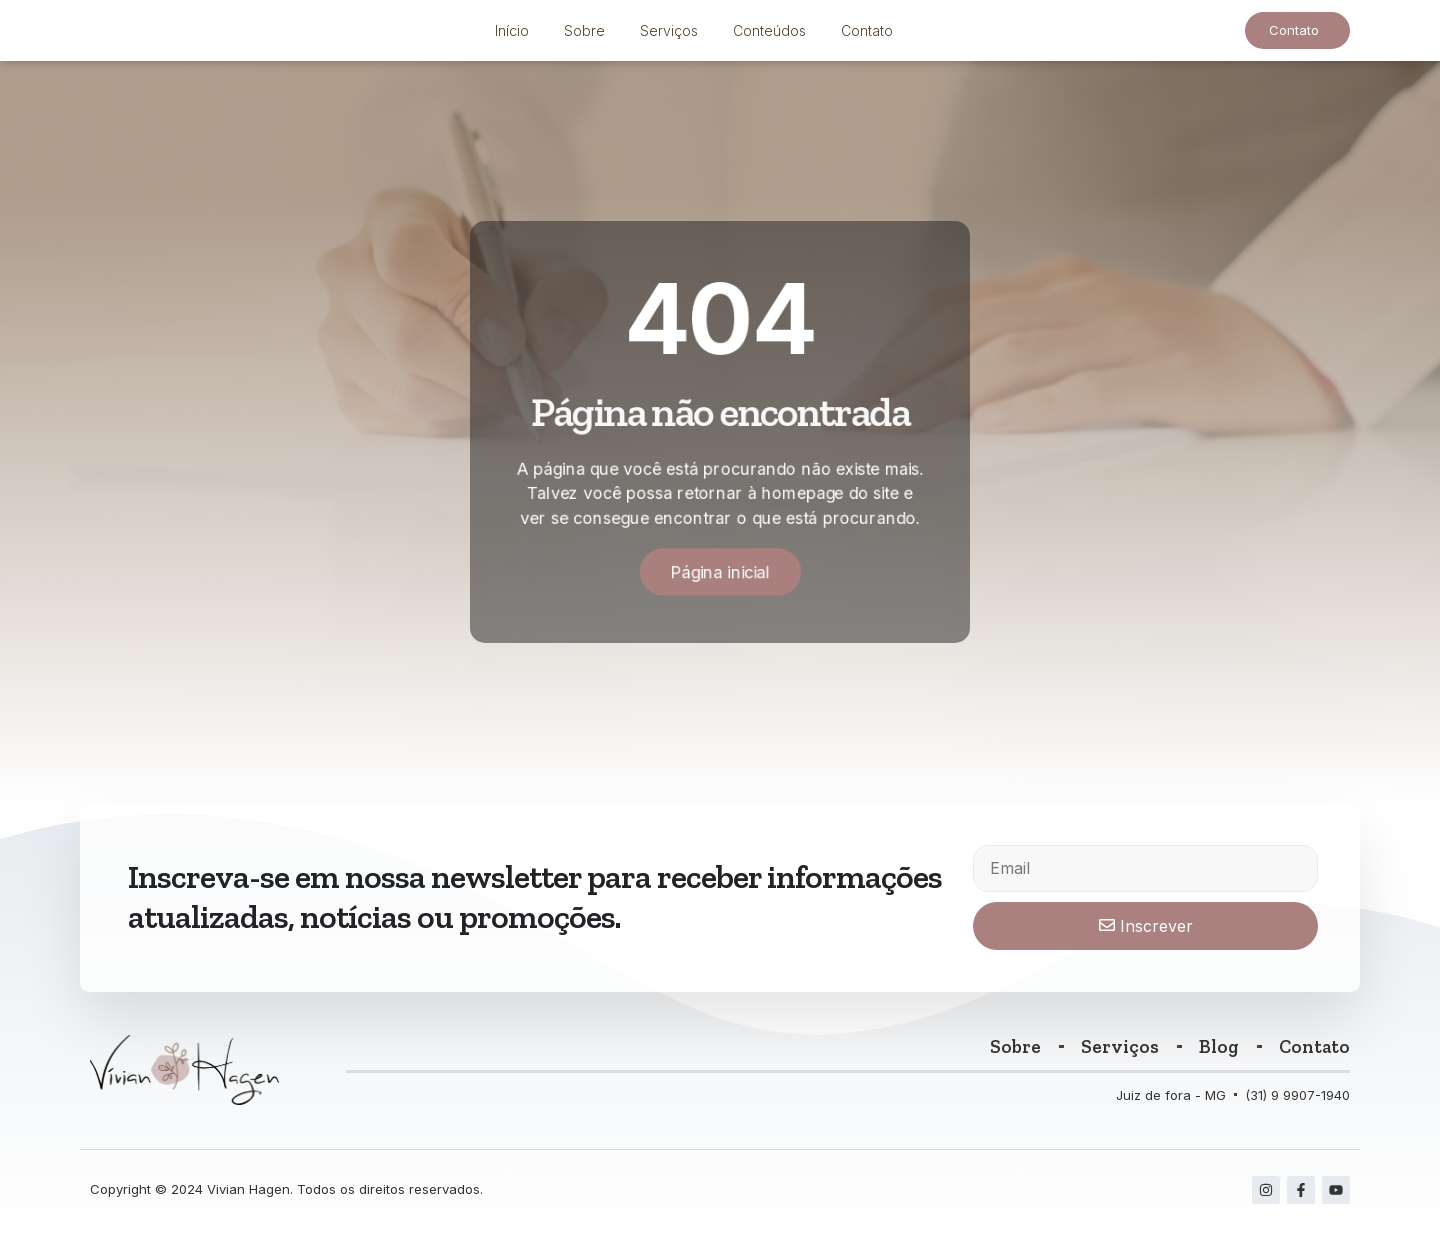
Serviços (669, 35)
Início (512, 35)
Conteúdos (769, 35)
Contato (867, 35)
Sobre (584, 35)
